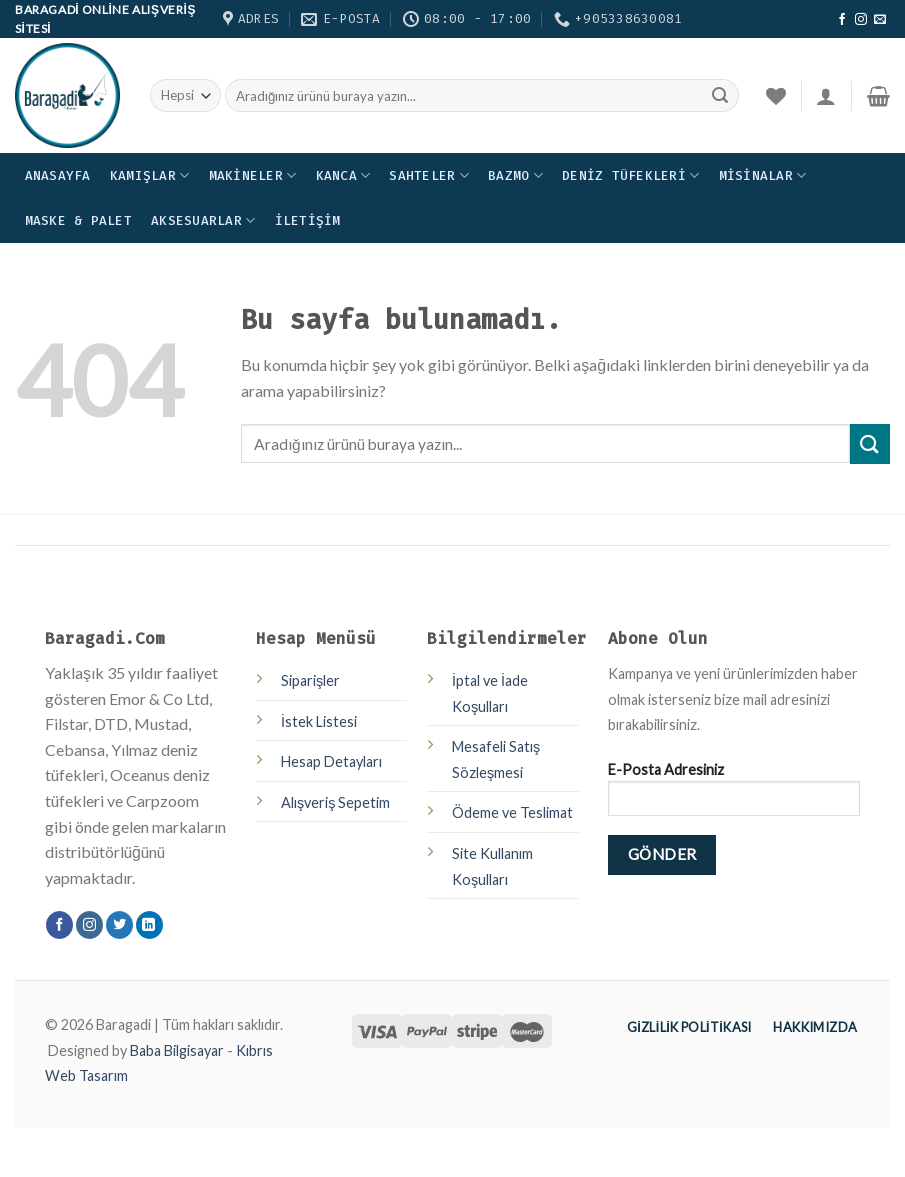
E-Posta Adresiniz (734, 795)
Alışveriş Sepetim (335, 802)
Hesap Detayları (331, 761)
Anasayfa (58, 175)
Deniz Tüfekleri (630, 175)
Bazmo (515, 175)
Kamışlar (150, 175)
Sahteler (429, 175)
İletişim (308, 220)
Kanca (343, 175)
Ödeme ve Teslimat (512, 812)
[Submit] (870, 443)
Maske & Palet (78, 220)
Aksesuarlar (203, 220)
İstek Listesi (319, 721)
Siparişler (310, 680)
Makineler (253, 175)
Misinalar (763, 175)
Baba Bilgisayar (177, 1050)
